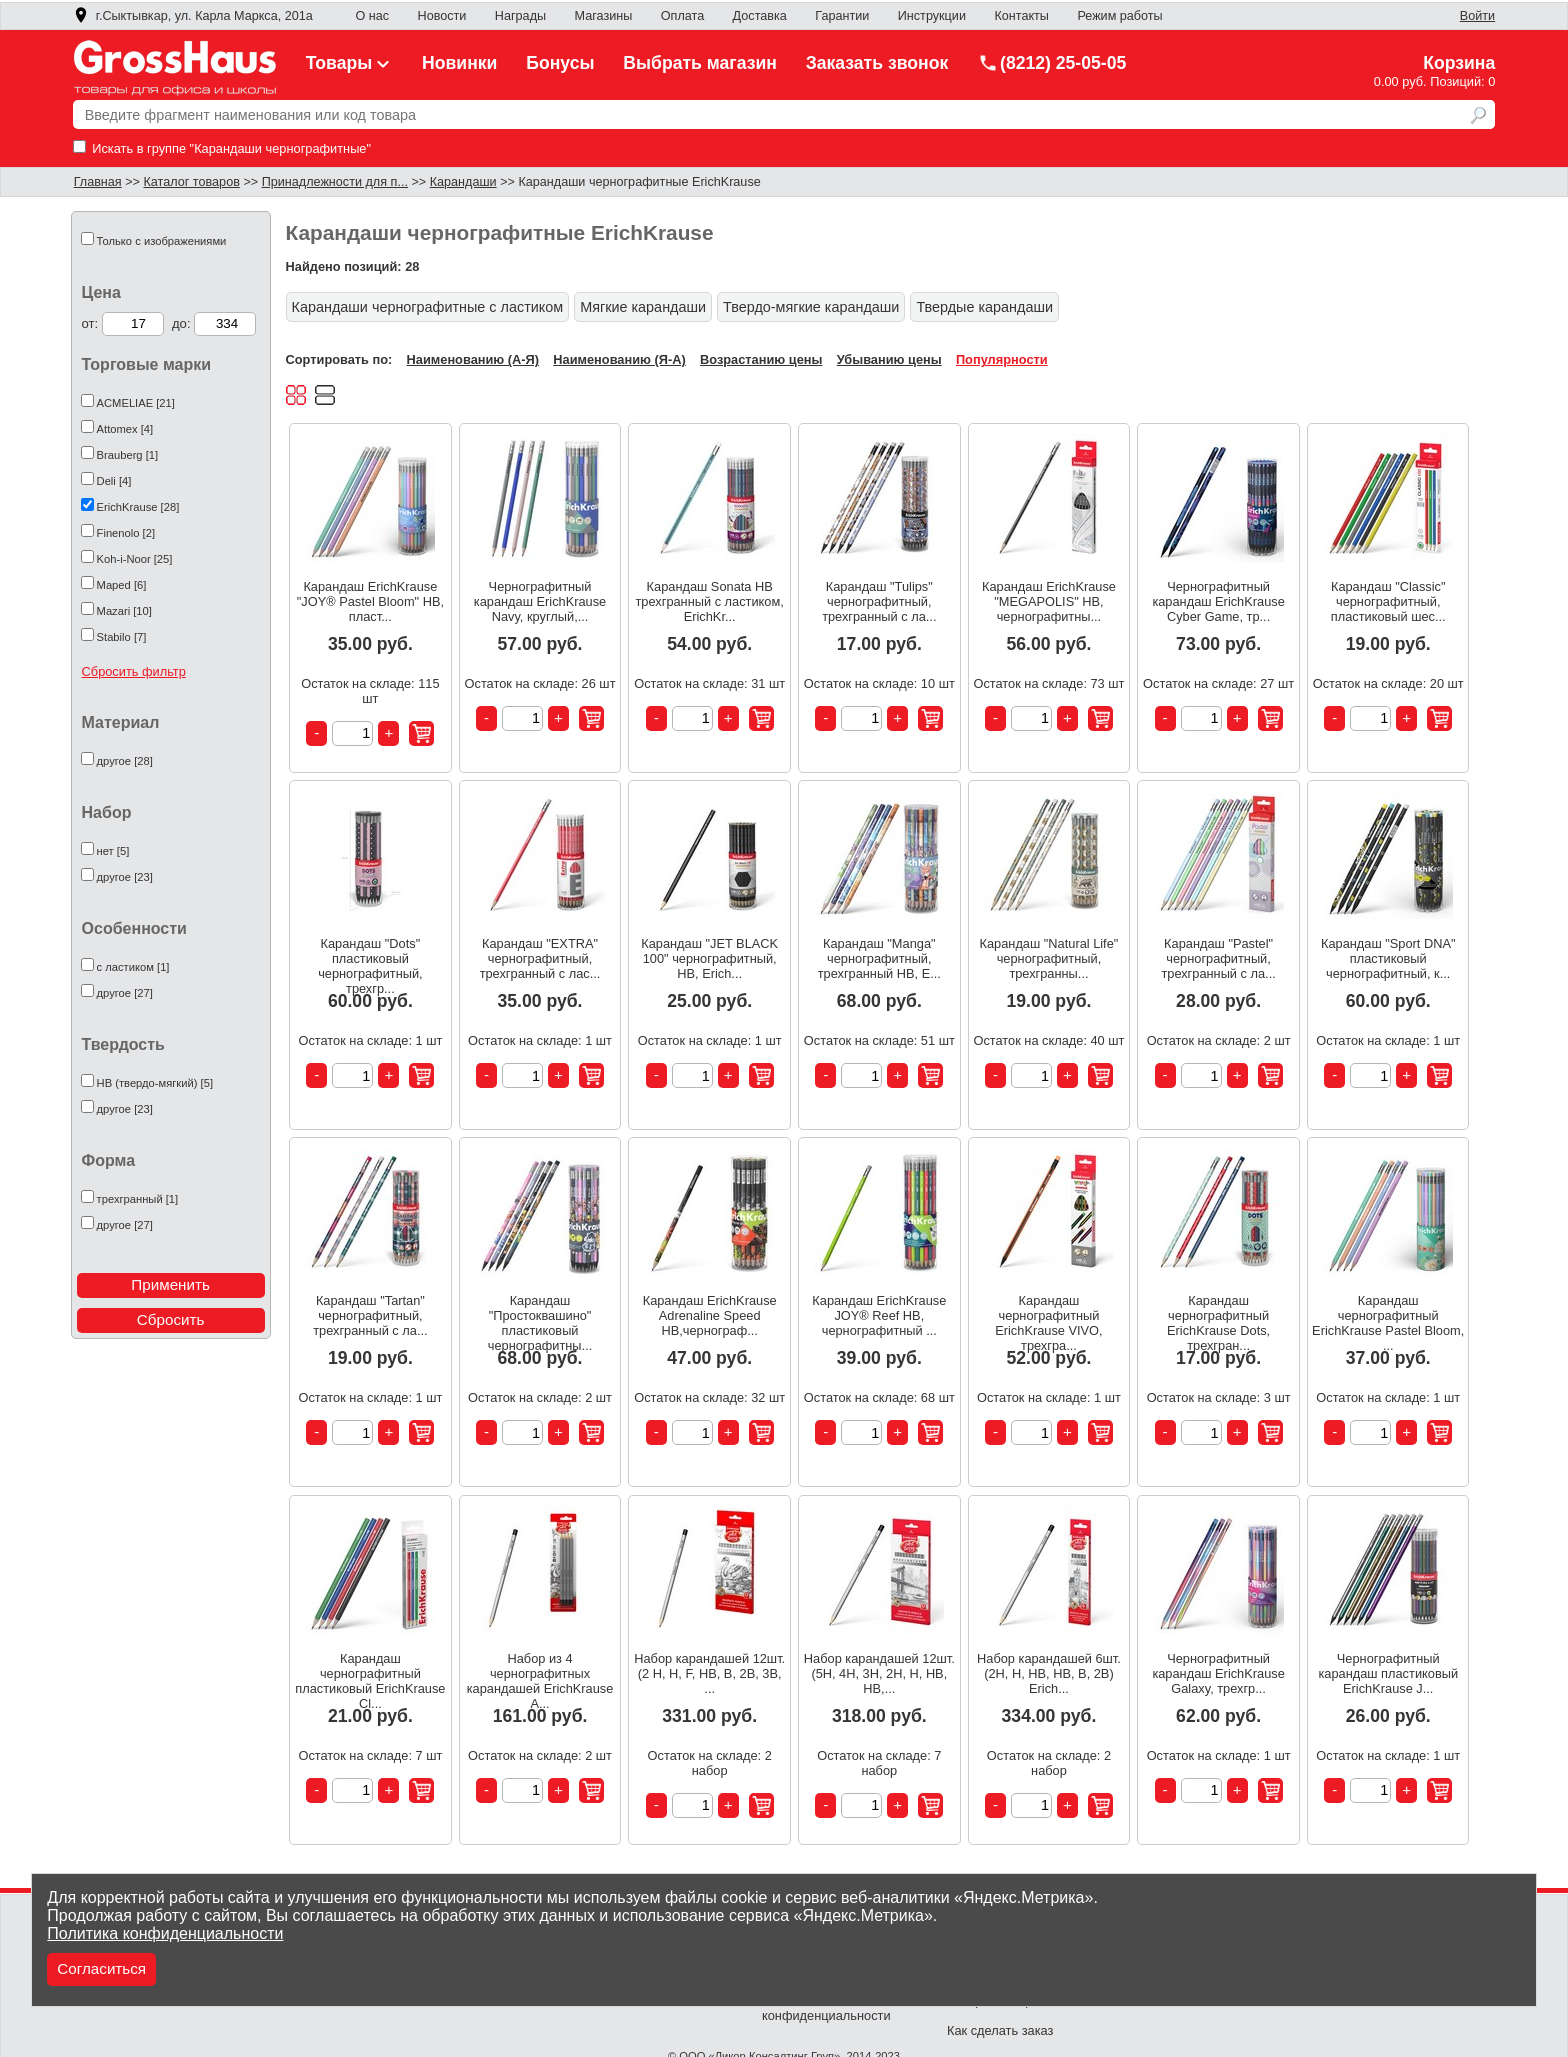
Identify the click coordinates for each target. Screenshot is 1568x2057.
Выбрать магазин (700, 63)
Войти (1477, 16)
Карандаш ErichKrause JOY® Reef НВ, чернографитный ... (879, 1315)
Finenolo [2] (126, 533)
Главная (98, 182)
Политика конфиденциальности (165, 1933)
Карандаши (463, 182)
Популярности (1002, 359)
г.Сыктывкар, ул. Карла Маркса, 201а (193, 16)
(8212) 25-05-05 (1052, 63)
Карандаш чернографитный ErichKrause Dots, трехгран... (1218, 1315)
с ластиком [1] (133, 967)
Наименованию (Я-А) (619, 359)
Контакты (1021, 16)
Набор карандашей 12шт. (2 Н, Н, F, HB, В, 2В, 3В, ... (709, 1673)
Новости (442, 16)
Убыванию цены (889, 359)
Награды (520, 16)
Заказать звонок (877, 63)
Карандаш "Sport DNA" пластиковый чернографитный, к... (1388, 958)
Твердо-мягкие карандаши (811, 307)
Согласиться (101, 1968)
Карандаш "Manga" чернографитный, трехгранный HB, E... (879, 958)
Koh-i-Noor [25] (135, 559)
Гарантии (842, 16)
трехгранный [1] (138, 1199)
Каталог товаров (191, 182)
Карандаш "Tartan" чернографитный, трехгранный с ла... (370, 1315)
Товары (350, 63)
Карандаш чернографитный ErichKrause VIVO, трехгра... (1048, 1315)
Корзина (1459, 63)
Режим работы (1119, 16)
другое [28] (125, 761)
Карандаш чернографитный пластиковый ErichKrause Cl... (370, 1673)
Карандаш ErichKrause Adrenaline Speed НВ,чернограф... (710, 1315)
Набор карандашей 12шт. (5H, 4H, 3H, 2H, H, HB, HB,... (879, 1673)
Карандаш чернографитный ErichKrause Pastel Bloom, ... (1388, 1315)
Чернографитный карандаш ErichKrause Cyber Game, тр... (1218, 601)
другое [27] (125, 993)
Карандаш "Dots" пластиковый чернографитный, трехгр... (370, 958)
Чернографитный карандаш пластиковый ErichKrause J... (1388, 1673)
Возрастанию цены (761, 359)
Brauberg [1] (128, 455)
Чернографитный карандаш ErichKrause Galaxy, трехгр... (1218, 1673)
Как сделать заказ (1000, 2030)
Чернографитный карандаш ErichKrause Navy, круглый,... (540, 601)
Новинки (459, 63)
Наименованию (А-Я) (473, 359)
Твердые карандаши (984, 307)
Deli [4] (114, 481)
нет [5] (113, 851)
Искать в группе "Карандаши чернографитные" (222, 148)
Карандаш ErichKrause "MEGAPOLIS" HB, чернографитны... (1049, 601)
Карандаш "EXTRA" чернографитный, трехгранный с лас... (540, 958)
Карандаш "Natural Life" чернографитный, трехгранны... (1049, 958)
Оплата (682, 16)
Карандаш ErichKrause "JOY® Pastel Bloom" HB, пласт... (370, 601)
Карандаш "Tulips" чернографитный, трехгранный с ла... (879, 601)
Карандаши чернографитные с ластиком (428, 307)
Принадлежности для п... (335, 182)
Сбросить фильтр (134, 671)
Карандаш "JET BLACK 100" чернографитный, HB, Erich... (709, 958)
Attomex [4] (125, 429)
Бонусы (560, 63)
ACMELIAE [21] (136, 403)
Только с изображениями (162, 241)
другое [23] (125, 877)
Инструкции (932, 16)
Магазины (604, 16)
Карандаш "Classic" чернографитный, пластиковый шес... (1388, 601)
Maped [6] (122, 585)
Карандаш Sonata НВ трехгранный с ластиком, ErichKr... (710, 601)
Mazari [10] (124, 611)
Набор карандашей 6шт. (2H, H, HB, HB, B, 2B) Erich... (1049, 1673)
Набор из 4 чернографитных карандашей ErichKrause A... (540, 1673)
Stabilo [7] (122, 637)
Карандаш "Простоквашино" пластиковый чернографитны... (540, 1315)
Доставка (760, 16)
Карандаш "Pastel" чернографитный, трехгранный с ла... (1218, 958)
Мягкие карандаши (643, 307)
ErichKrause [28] (138, 507)
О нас (372, 16)
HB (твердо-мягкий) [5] (155, 1083)
